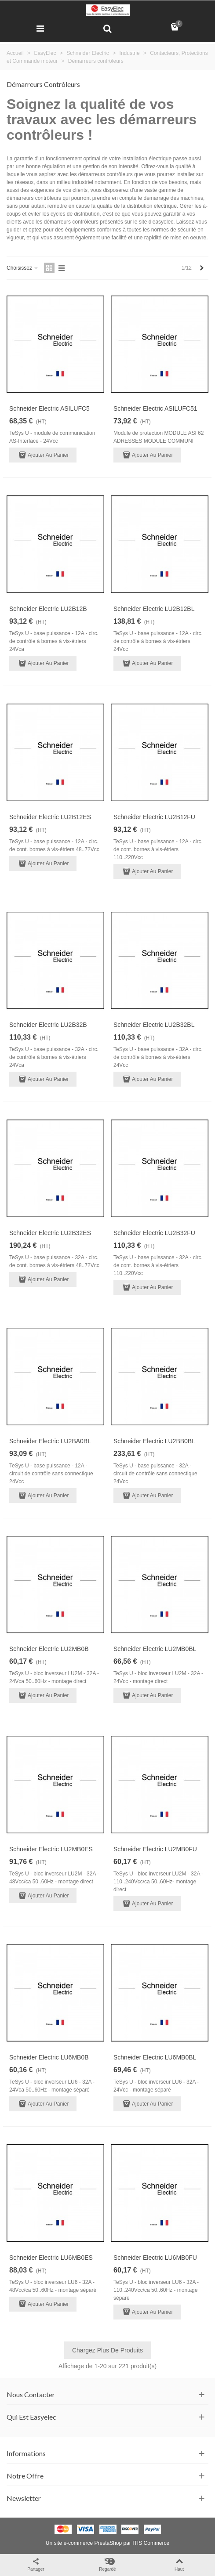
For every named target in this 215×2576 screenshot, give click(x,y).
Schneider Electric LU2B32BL (153, 1024)
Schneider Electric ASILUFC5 (49, 408)
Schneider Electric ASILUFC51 (155, 408)
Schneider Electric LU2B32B (48, 1024)
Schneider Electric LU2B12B (48, 608)
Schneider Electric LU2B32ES (50, 1232)
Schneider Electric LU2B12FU (154, 816)
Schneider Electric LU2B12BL (153, 608)
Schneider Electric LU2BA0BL (50, 1441)
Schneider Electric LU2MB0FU (155, 1849)
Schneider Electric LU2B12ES (50, 816)
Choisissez (23, 268)
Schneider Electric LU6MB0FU (155, 2257)
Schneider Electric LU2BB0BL (154, 1441)
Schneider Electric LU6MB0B (49, 2057)
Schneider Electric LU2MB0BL (154, 1648)
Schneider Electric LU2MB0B (49, 1648)
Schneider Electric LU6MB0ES (51, 2257)
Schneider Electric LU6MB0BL (154, 2057)
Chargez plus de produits (107, 2350)
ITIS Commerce (150, 2543)
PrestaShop (108, 2543)
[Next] (201, 268)
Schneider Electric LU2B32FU (154, 1232)
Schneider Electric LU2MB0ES (51, 1849)
